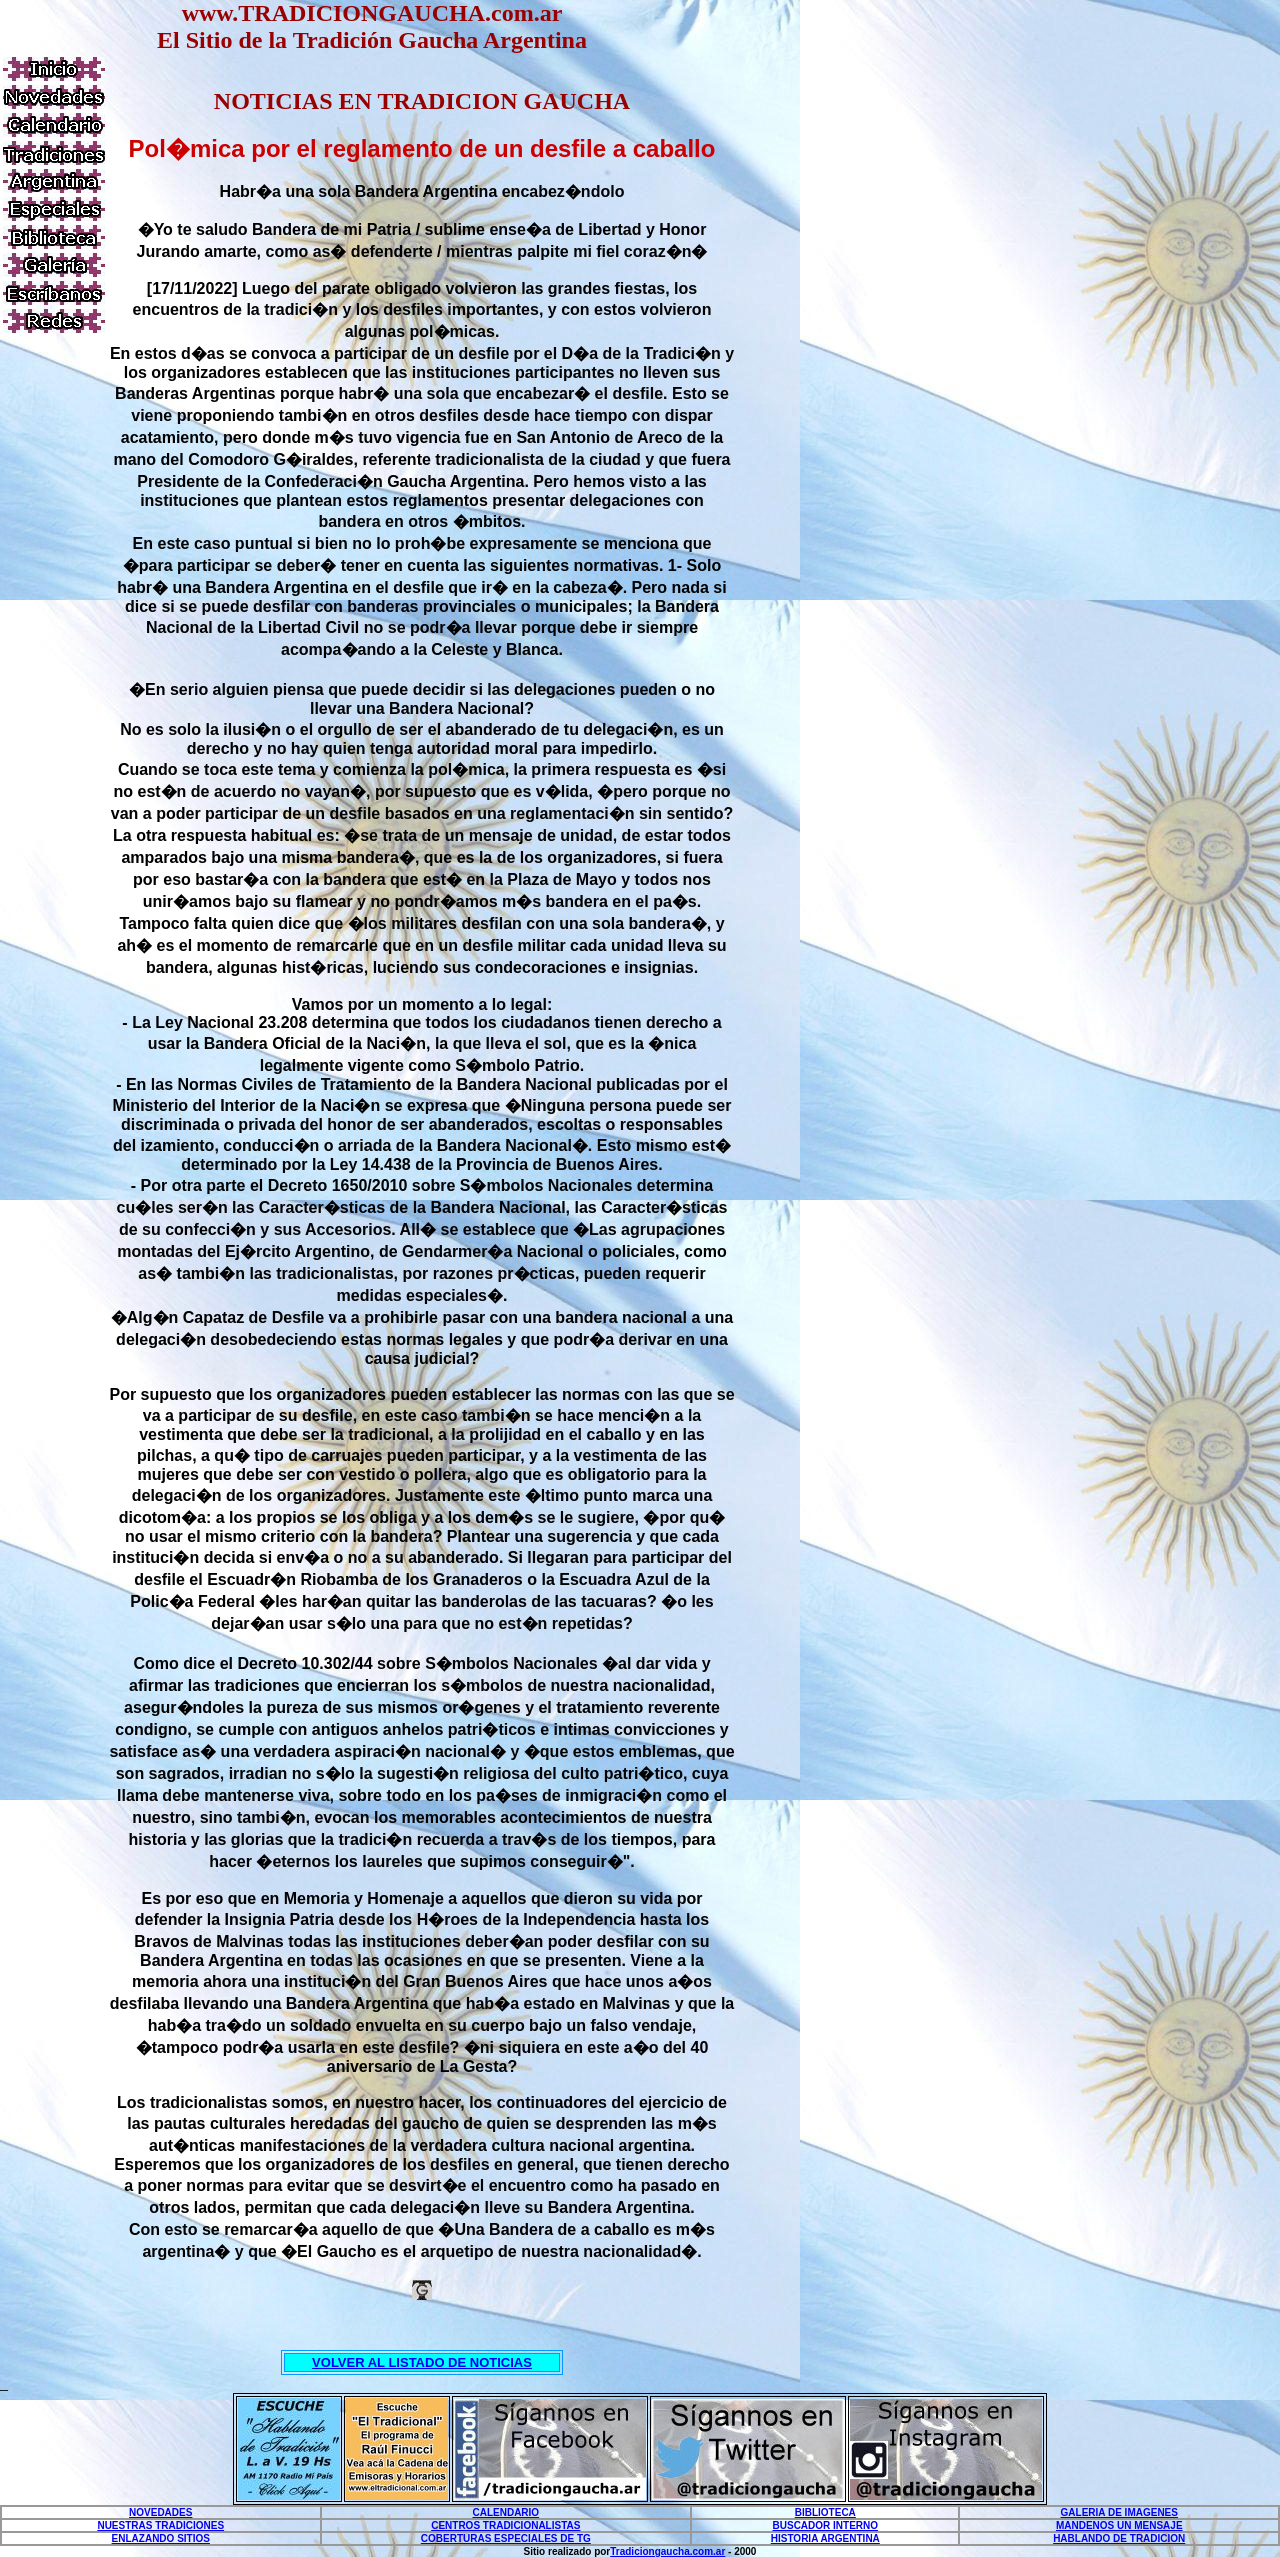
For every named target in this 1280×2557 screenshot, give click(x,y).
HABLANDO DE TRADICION (1119, 2538)
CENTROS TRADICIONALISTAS (505, 2525)
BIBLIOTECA (825, 2512)
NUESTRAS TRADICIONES (160, 2525)
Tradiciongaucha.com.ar (667, 2551)
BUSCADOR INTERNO (826, 2525)
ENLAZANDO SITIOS (161, 2538)
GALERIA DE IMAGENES (1119, 2512)
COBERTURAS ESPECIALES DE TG (506, 2538)
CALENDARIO (505, 2512)
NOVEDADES (160, 2512)
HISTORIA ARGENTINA (825, 2538)
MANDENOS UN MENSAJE (1119, 2525)
